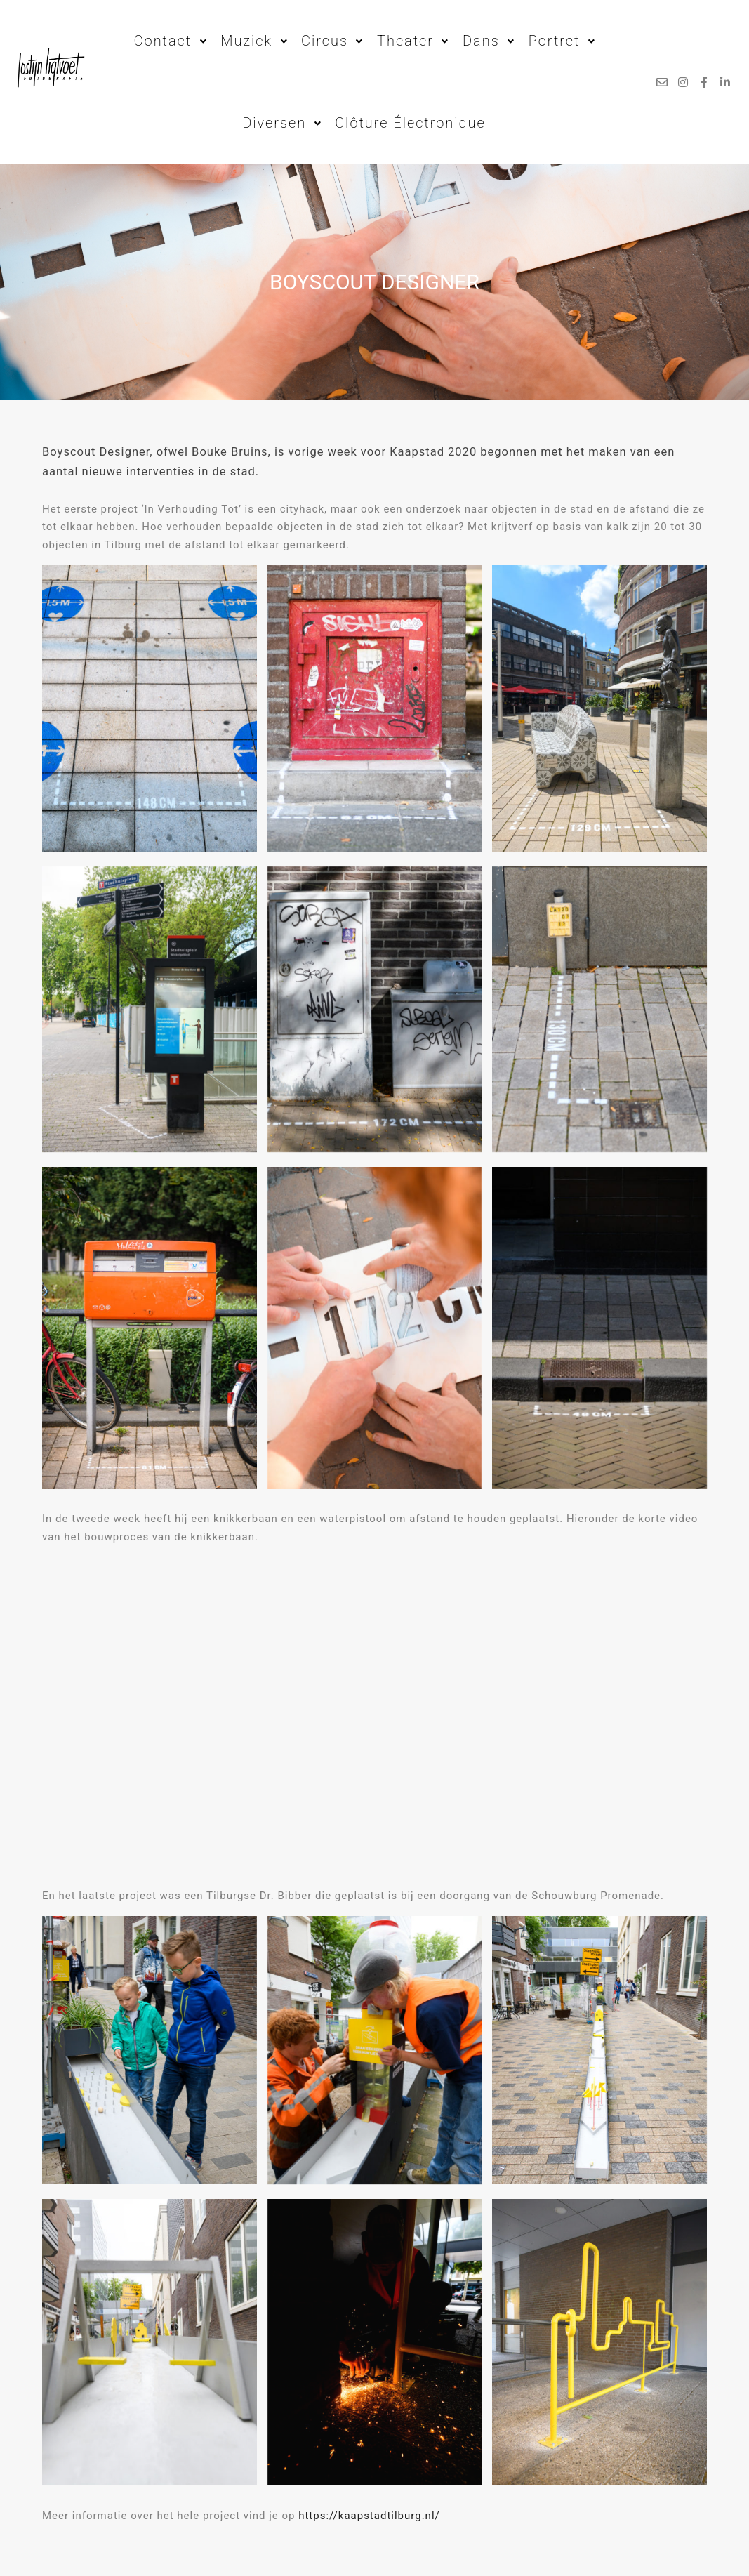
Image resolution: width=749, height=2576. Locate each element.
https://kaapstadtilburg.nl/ (369, 2515)
